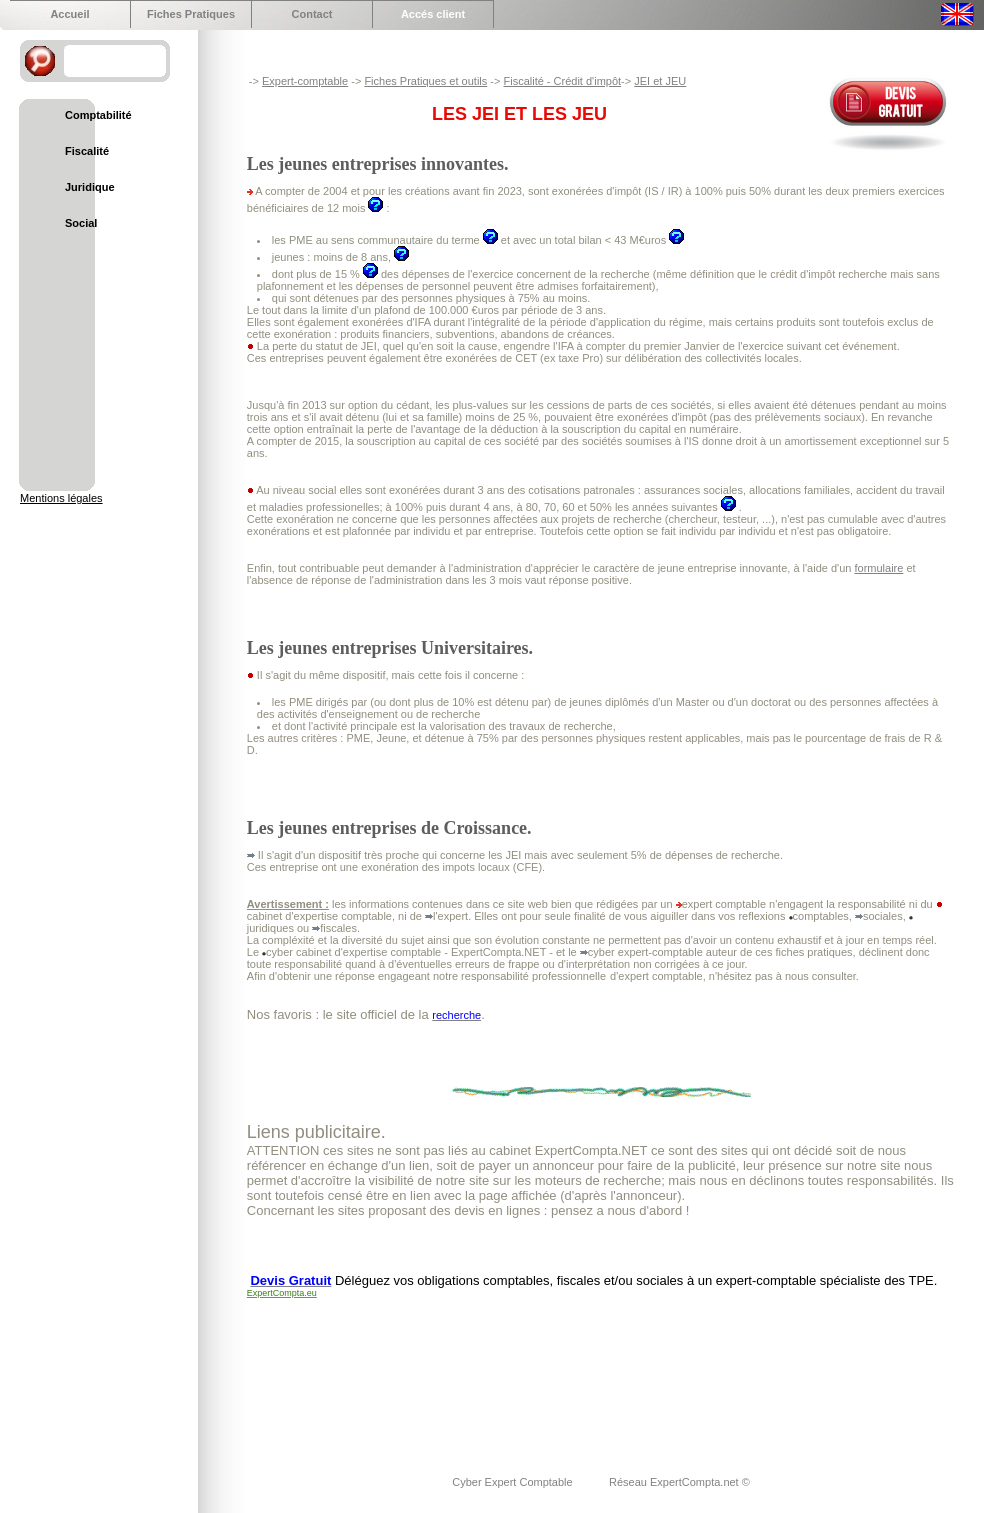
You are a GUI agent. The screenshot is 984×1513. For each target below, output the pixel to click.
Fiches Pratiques (191, 14)
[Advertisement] (311, 1375)
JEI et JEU (660, 81)
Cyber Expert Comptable (514, 1482)
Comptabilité (98, 115)
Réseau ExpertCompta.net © (679, 1482)
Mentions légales (61, 498)
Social (81, 223)
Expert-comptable (305, 81)
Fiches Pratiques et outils (425, 81)
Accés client (433, 14)
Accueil (69, 14)
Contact (312, 14)
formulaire (878, 568)
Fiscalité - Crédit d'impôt (562, 81)
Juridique (90, 187)
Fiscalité (87, 151)
